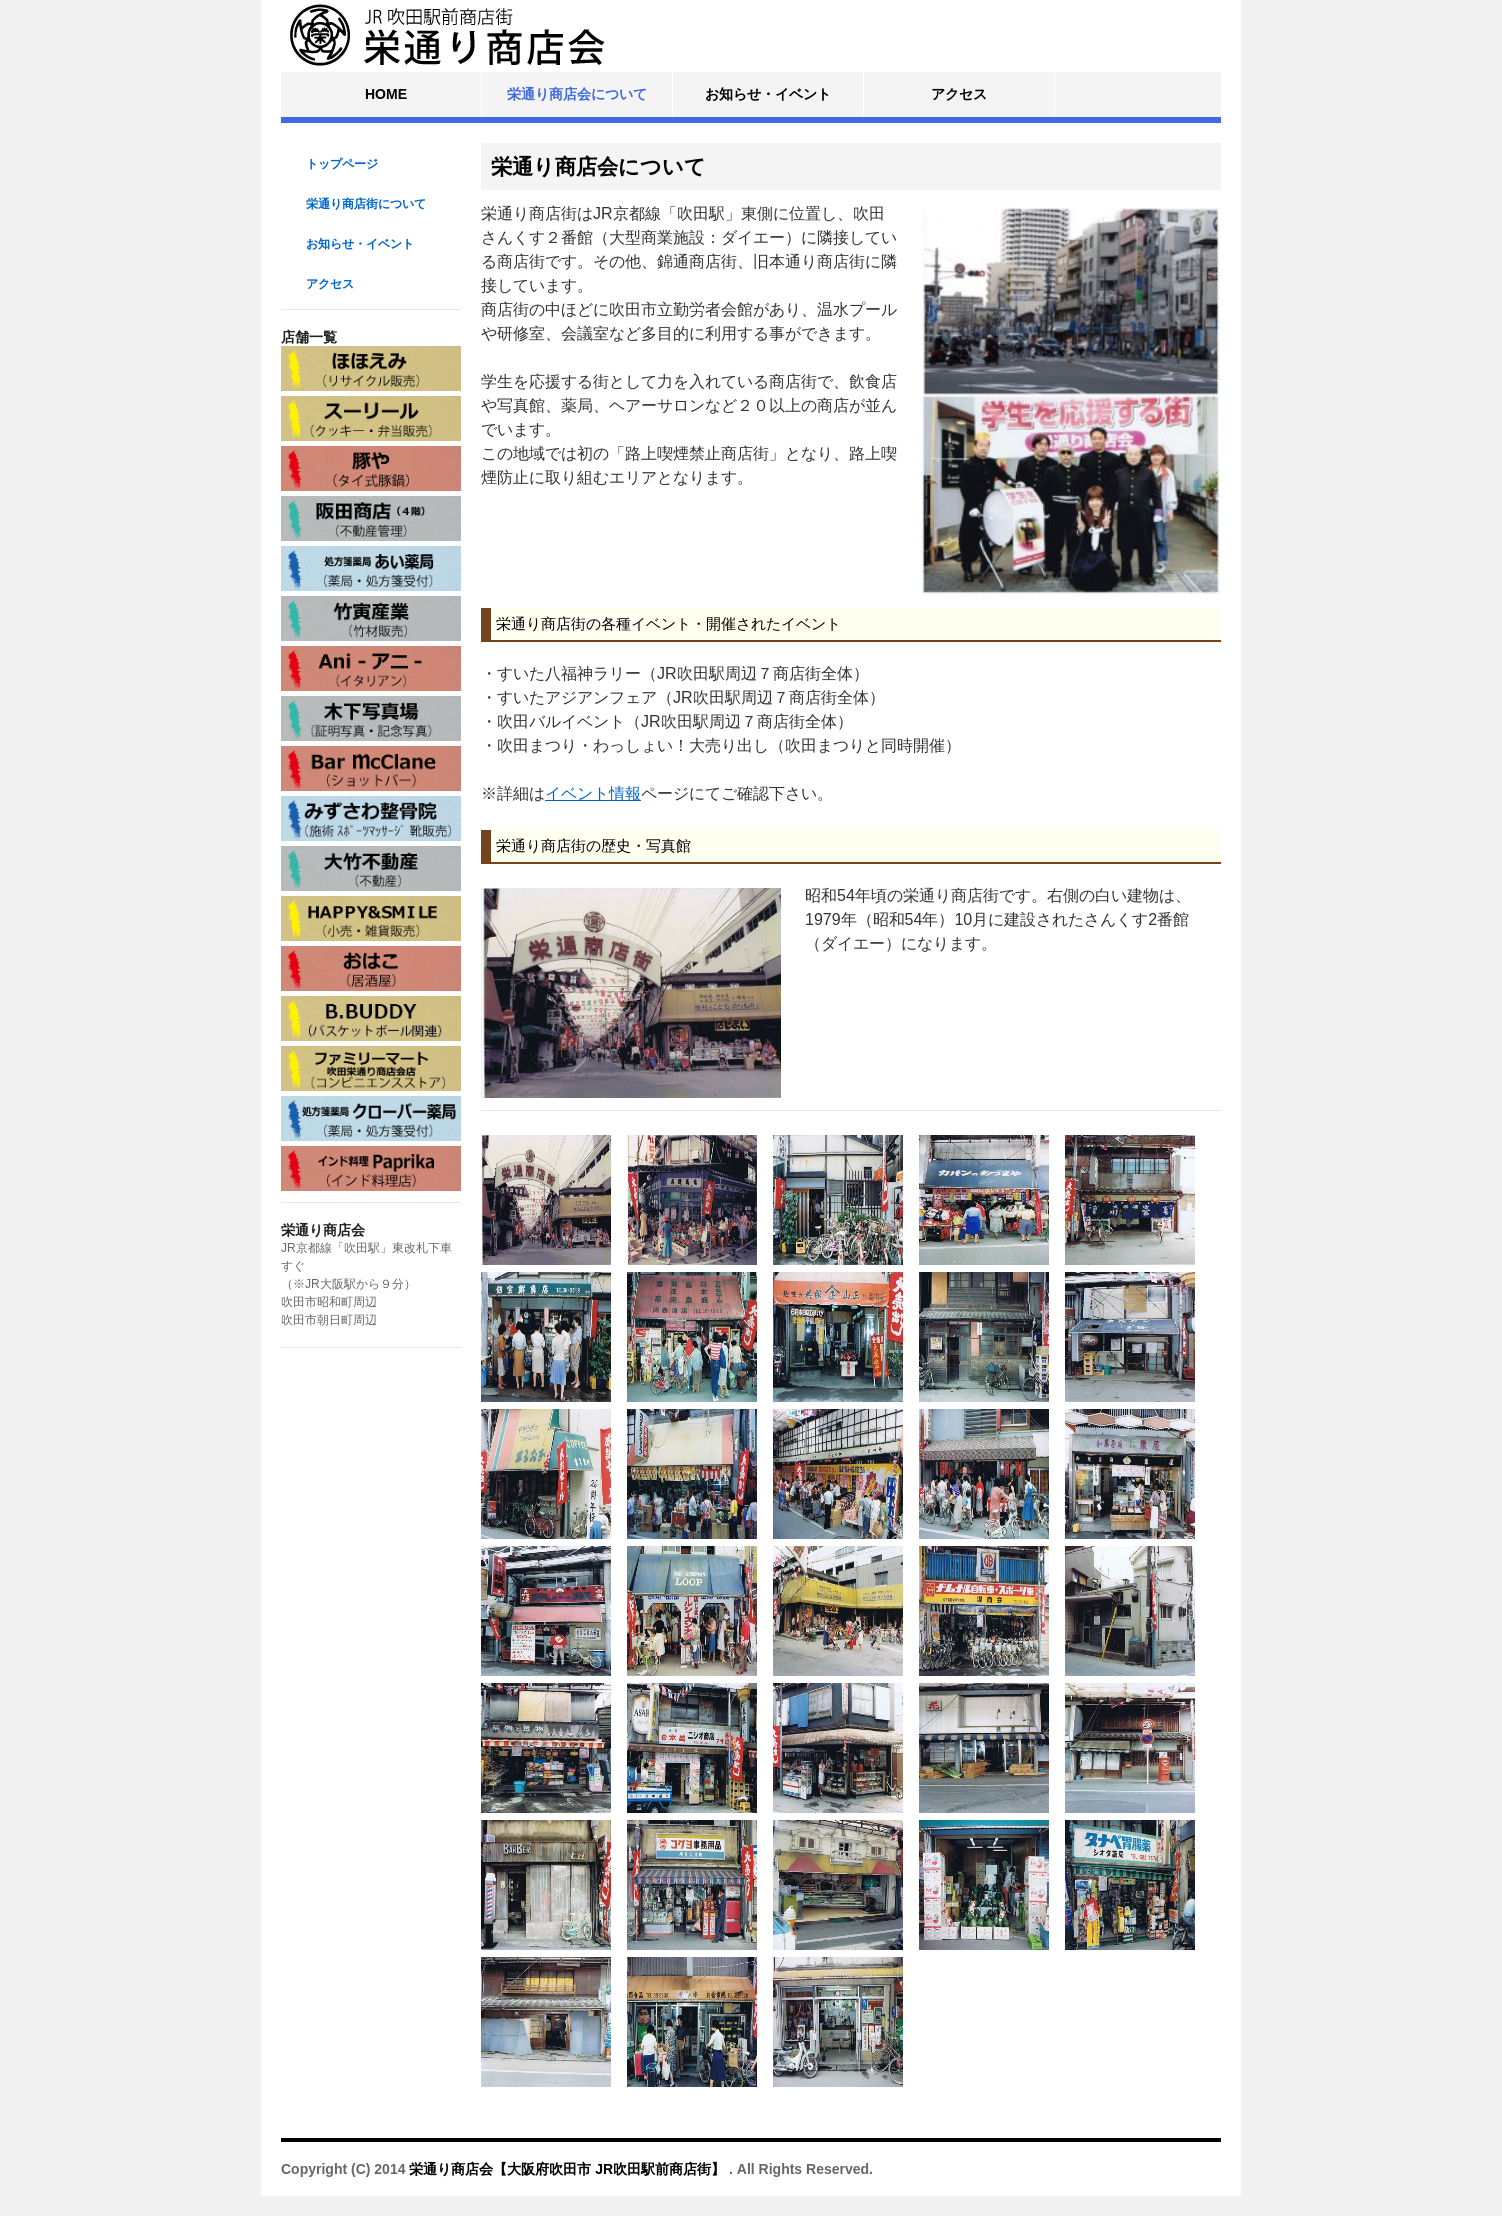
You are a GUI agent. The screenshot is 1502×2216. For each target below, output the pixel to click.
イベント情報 (593, 793)
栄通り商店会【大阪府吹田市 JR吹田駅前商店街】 (569, 2169)
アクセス (959, 94)
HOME (386, 94)
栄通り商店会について (577, 94)
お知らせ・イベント (768, 94)
